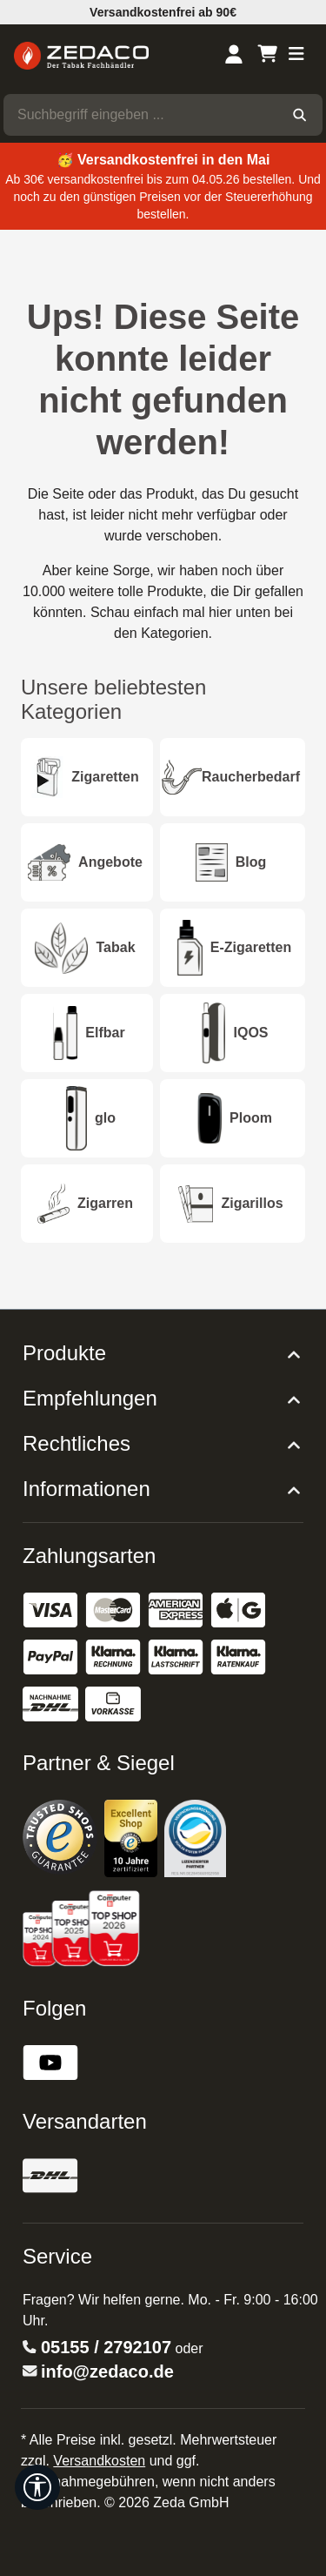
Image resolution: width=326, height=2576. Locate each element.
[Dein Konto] (233, 56)
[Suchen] (299, 115)
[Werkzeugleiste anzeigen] (37, 2487)
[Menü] (296, 56)
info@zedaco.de (107, 2371)
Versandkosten (99, 2460)
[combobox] (140, 115)
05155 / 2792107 (106, 2347)
